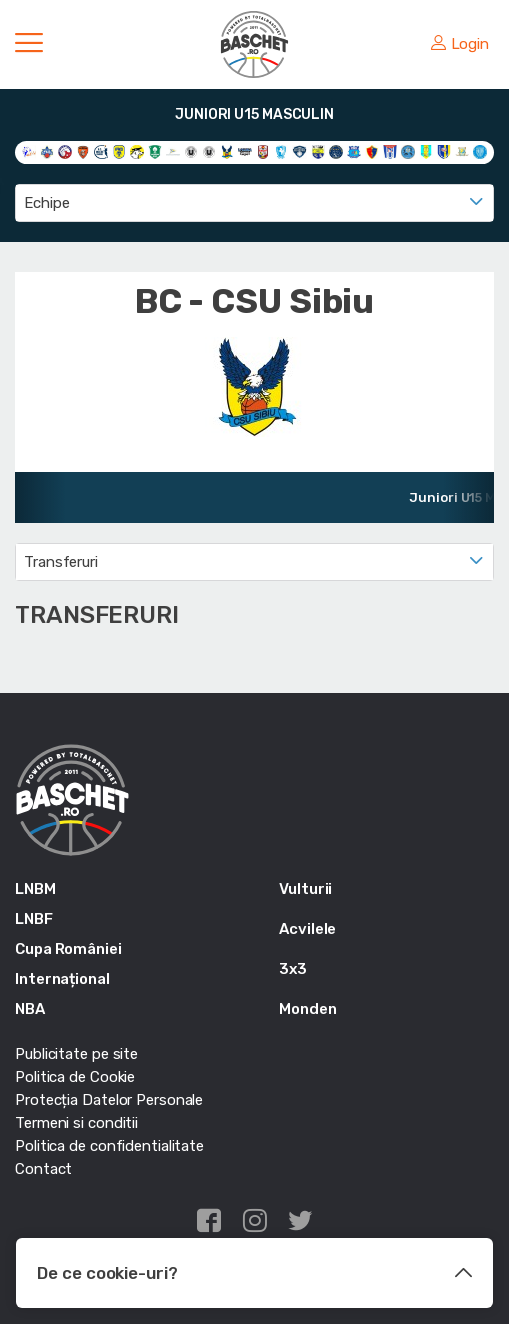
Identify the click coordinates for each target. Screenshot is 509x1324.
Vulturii (305, 889)
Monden (307, 1009)
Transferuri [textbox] (61, 562)
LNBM (35, 889)
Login (460, 44)
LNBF (34, 919)
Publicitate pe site (76, 1054)
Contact (43, 1169)
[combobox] (254, 203)
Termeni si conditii (76, 1123)
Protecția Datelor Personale (109, 1100)
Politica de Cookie (75, 1077)
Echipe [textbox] (46, 203)
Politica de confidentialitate (109, 1146)
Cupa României (68, 949)
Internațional (62, 979)
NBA (30, 1009)
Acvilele (307, 929)
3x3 (293, 969)
